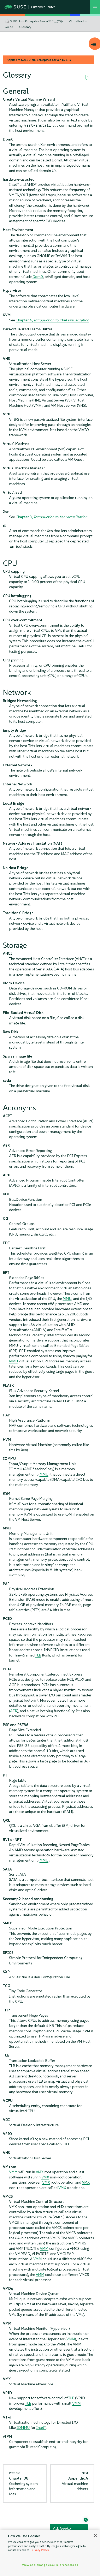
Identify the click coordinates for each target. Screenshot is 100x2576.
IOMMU (23, 2427)
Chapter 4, (52, 320)
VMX (39, 2172)
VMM (13, 2172)
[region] (50, 2553)
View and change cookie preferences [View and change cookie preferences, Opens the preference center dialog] (50, 2565)
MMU (67, 1298)
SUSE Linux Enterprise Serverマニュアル (36, 21)
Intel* (41, 2427)
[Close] (95, 2535)
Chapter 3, (51, 516)
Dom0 (38, 276)
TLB (38, 1655)
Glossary (25, 27)
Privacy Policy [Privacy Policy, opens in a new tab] (40, 2550)
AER (13, 1710)
